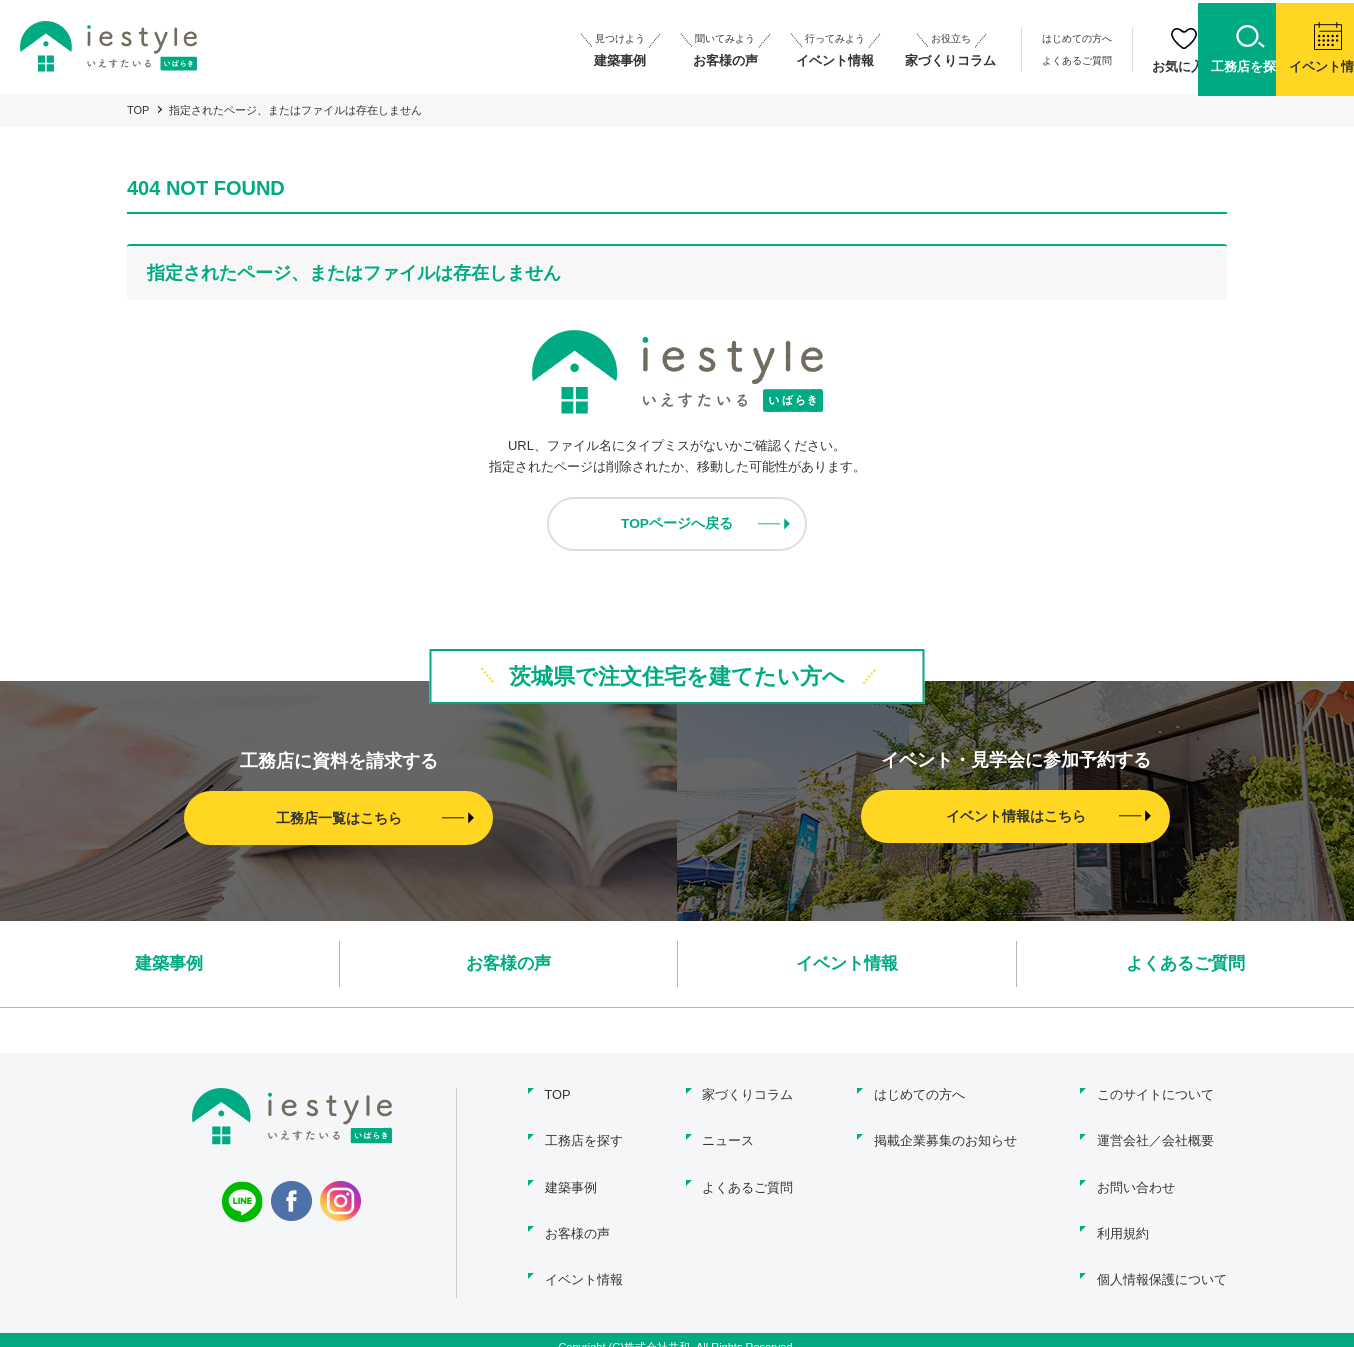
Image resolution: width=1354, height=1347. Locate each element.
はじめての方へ (968, 38)
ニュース (728, 1137)
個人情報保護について (1162, 1266)
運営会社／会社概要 (1155, 1137)
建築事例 (169, 964)
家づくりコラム (747, 1094)
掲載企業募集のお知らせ (943, 1137)
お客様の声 (508, 964)
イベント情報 (847, 964)
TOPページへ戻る (677, 524)
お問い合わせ (1136, 1180)
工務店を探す (581, 1137)
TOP (138, 110)
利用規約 (1123, 1223)
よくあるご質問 (968, 57)
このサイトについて (1155, 1094)
